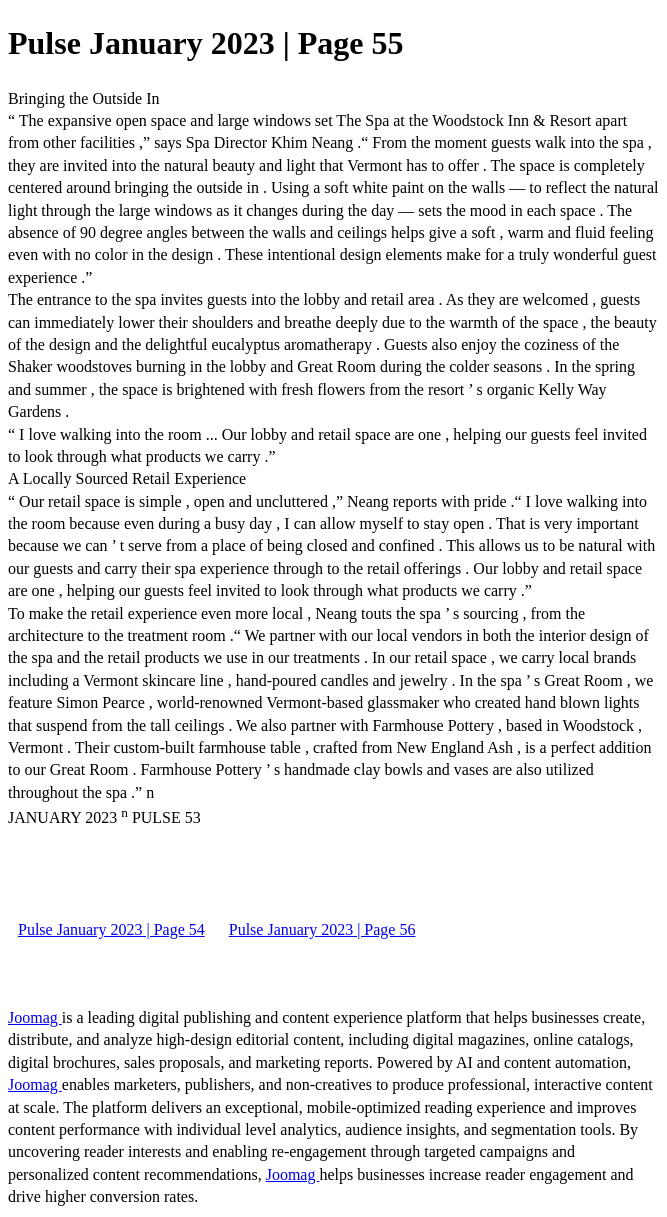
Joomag (35, 1017)
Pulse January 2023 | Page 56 (322, 929)
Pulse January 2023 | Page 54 (111, 929)
